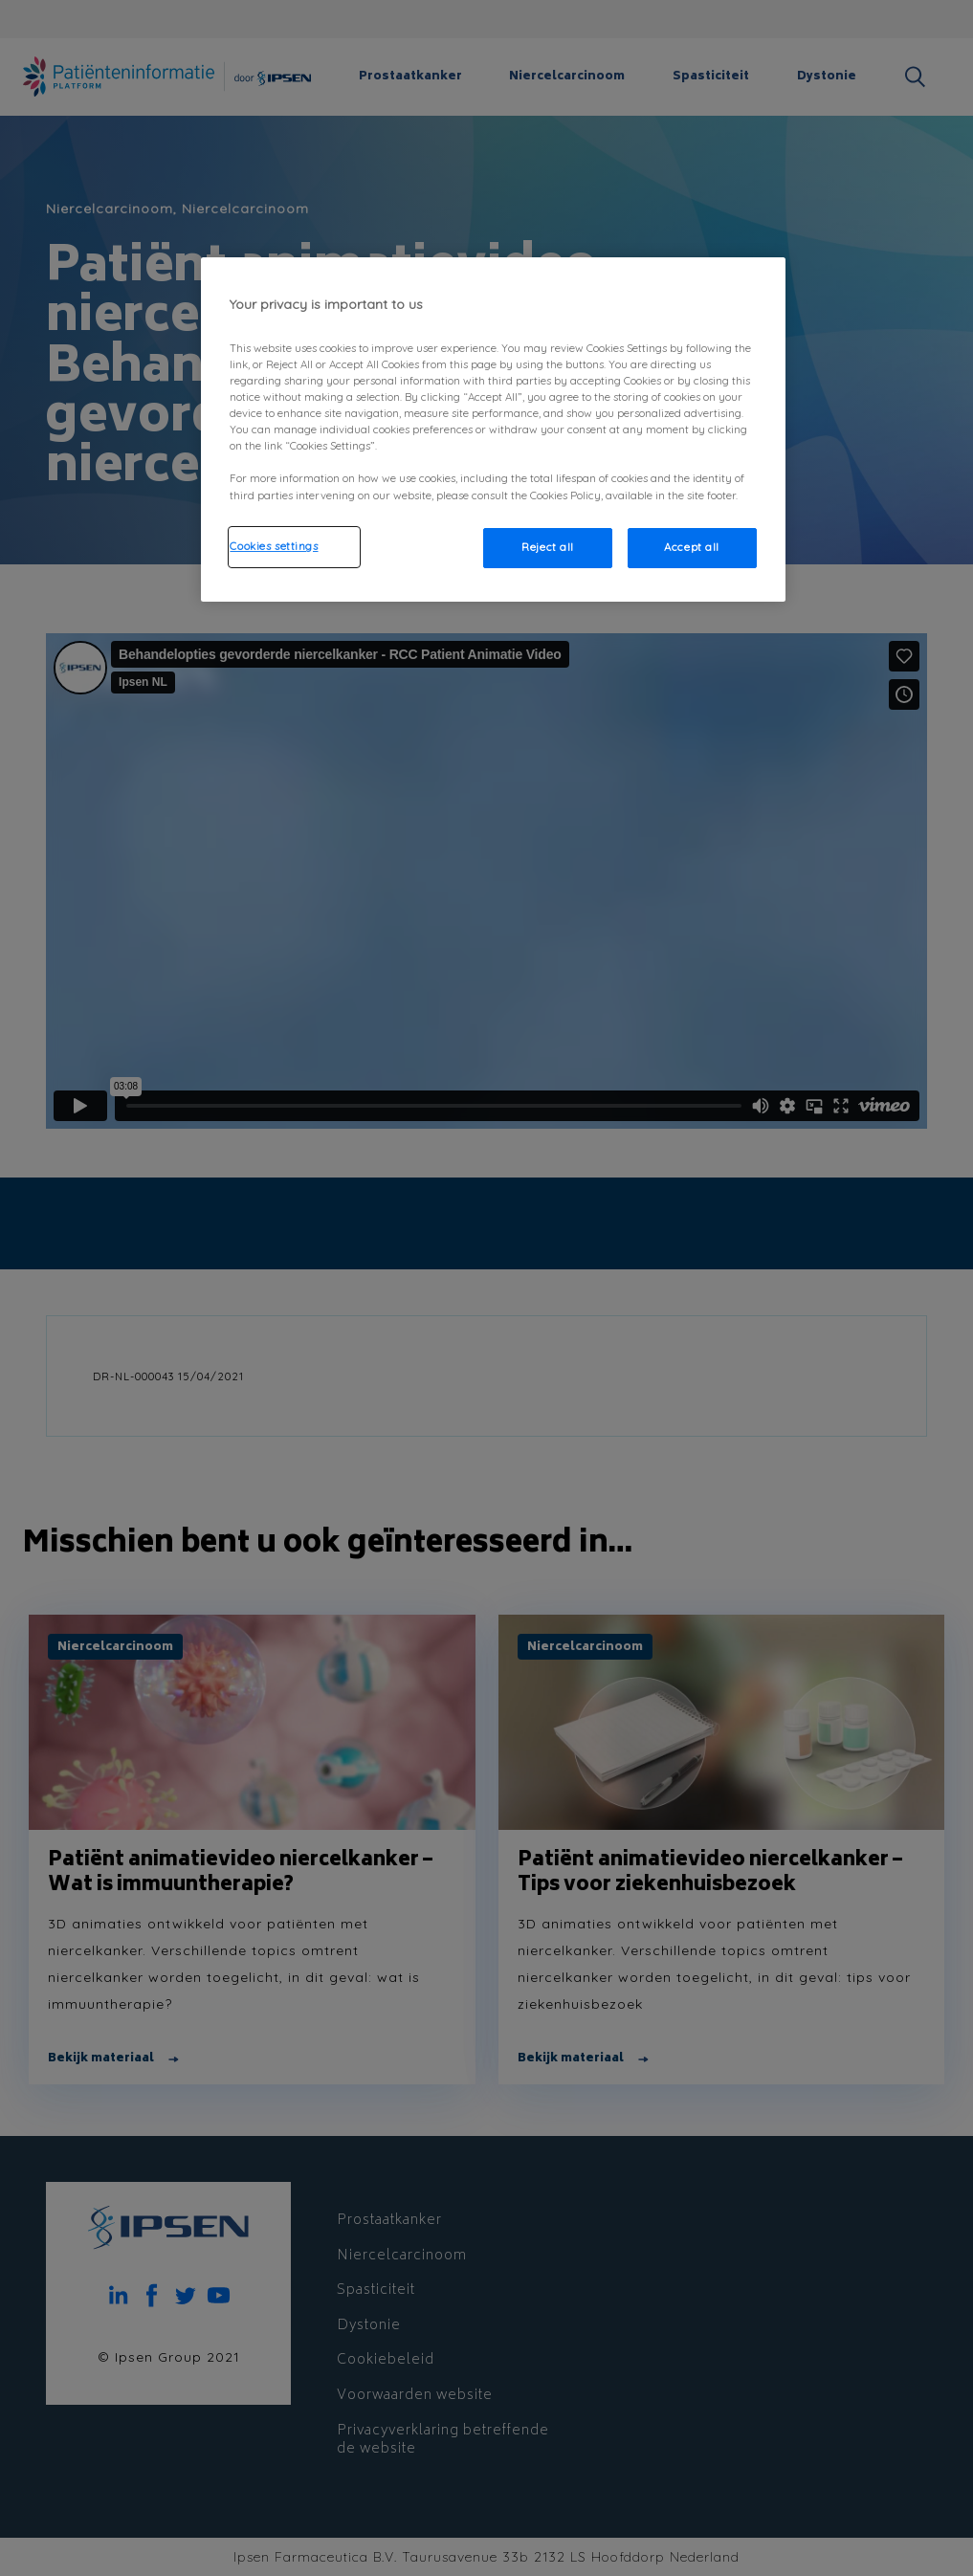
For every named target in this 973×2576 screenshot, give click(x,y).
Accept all (691, 547)
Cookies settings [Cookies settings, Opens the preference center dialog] (274, 546)
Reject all (547, 547)
